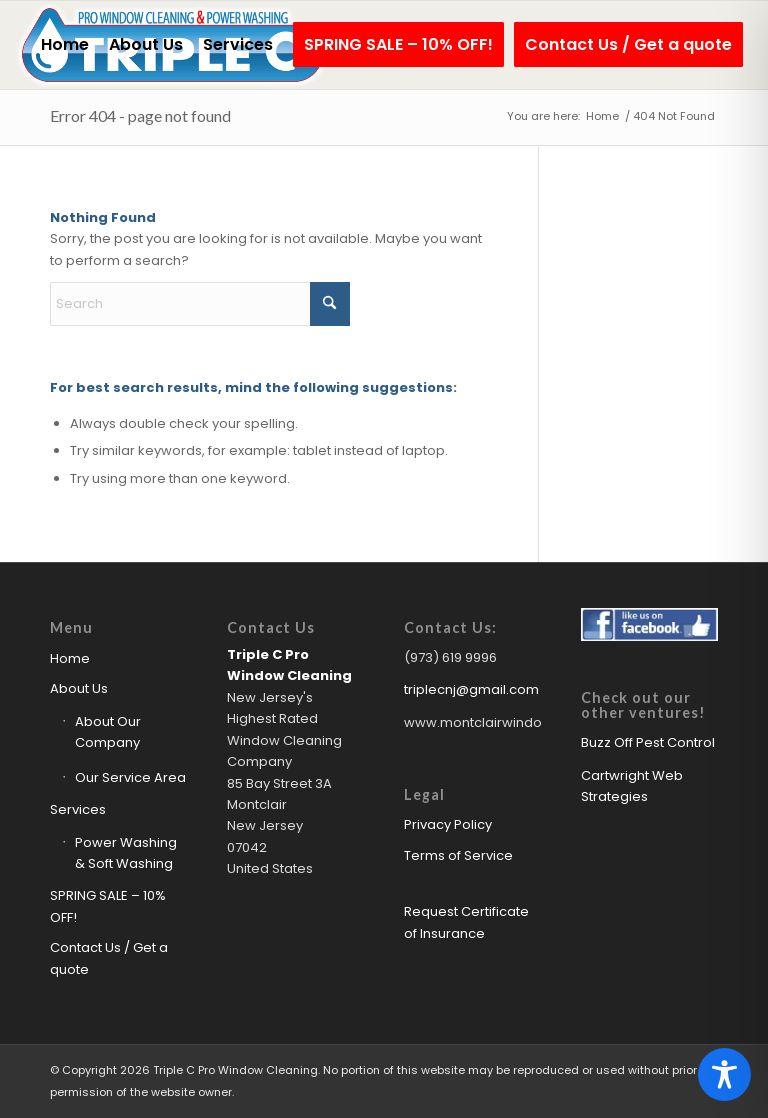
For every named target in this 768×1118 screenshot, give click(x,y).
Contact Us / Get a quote (109, 958)
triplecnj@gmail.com (471, 689)
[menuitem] (65, 45)
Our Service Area (130, 777)
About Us (79, 688)
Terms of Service (458, 855)
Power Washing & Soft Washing (126, 853)
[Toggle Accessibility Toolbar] (724, 1074)
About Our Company (108, 732)
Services (78, 809)
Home (70, 658)
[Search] (200, 304)
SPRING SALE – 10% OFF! (108, 906)
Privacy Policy (448, 824)
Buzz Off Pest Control (648, 742)
